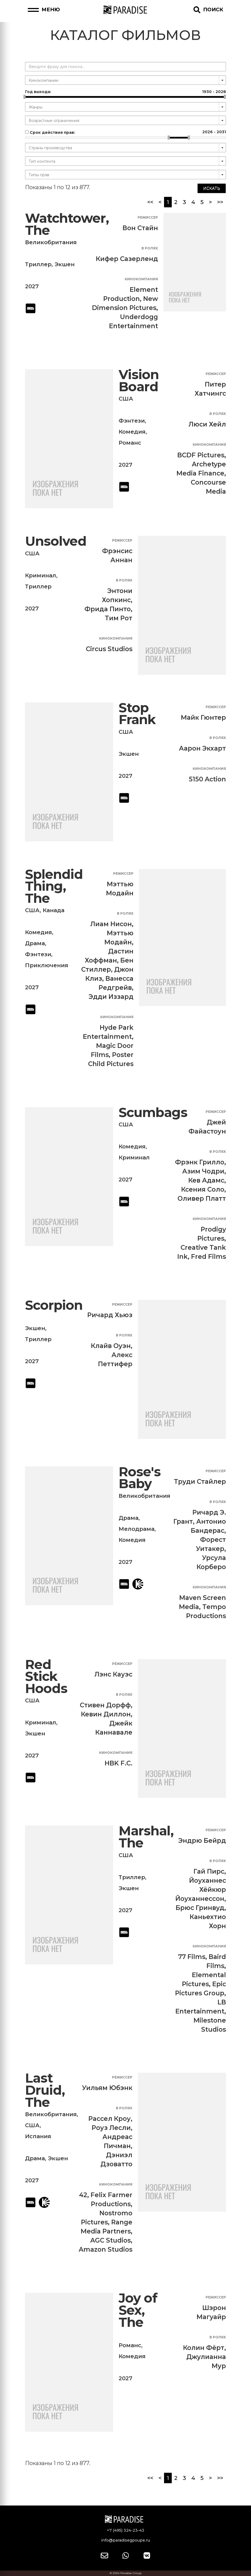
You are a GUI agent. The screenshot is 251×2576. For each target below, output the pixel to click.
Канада (53, 910)
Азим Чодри (203, 1171)
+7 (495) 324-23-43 (125, 2530)
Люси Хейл (207, 424)
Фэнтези (132, 420)
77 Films (191, 1957)
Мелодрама (136, 1529)
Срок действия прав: (125, 132)
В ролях (149, 248)
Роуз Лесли (111, 2128)
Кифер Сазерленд (127, 259)
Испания (38, 2136)
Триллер (38, 264)
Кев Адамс (206, 1180)
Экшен (64, 264)
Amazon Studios (105, 2249)
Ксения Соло (202, 1189)
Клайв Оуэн (111, 1346)
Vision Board (139, 381)
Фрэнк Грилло (199, 1162)
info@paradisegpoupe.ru (125, 2540)
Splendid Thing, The (54, 886)
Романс (130, 442)
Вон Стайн (140, 228)
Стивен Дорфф (105, 1705)
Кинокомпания (141, 279)
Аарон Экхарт (202, 748)
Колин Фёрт (203, 2348)
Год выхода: (125, 91)
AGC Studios (110, 2240)
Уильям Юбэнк (107, 2088)
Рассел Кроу (109, 2119)
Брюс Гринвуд (200, 1908)
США (126, 398)
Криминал (40, 575)
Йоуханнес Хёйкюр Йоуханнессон (200, 1890)
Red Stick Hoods (46, 1676)
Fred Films (208, 1256)
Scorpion (54, 1305)
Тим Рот (118, 618)
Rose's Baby (140, 1478)
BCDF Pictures (200, 455)
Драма (35, 943)
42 (83, 2195)
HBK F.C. (118, 1763)
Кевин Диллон (106, 1714)
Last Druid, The (45, 2090)
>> (220, 202)
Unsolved (55, 541)
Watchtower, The (67, 224)
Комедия (132, 431)
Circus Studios (109, 649)
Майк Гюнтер (203, 717)
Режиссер (148, 217)
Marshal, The (146, 1837)
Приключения (46, 965)
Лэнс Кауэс (113, 1674)
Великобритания (51, 242)
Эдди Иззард (111, 997)
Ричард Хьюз (109, 1315)
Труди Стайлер (200, 1481)
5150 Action (207, 779)
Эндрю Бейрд (202, 1840)
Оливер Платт (202, 1198)
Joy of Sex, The (138, 2310)
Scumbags (153, 1112)
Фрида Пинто (107, 609)
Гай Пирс (208, 1871)
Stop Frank (137, 714)
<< (150, 202)
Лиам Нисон (111, 924)
